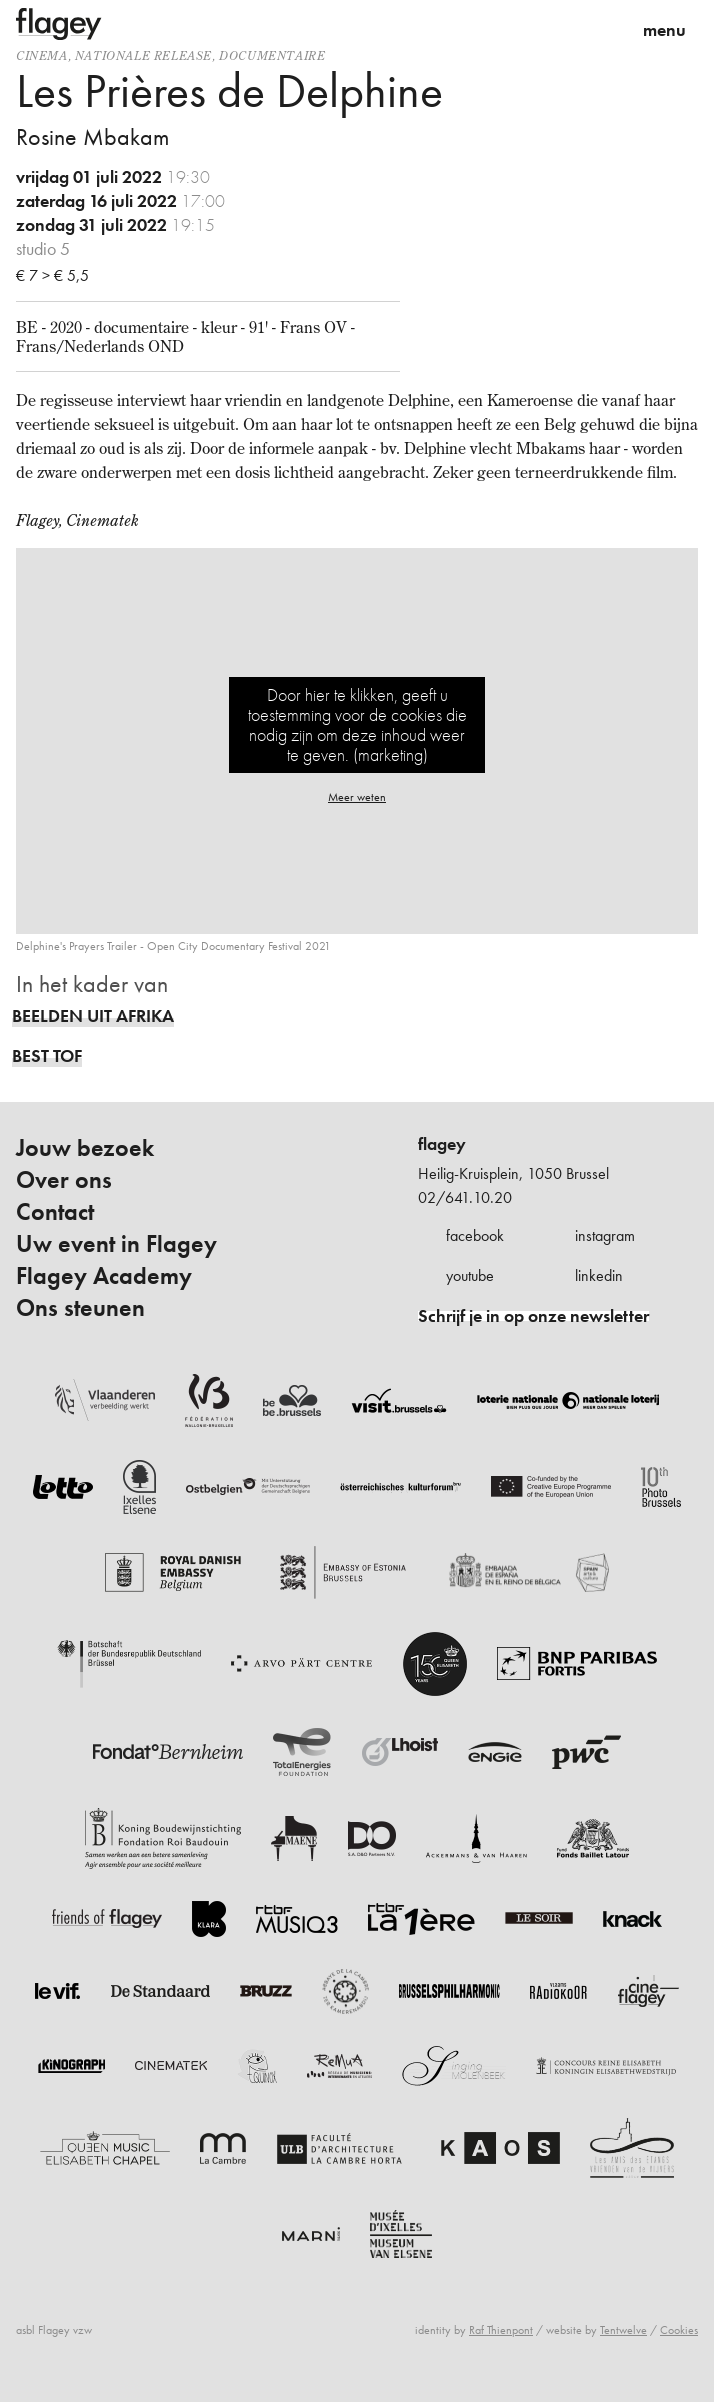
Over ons (64, 1180)
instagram (605, 1235)
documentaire (272, 55)
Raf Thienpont (501, 2330)
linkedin (599, 1275)
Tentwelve (623, 2330)
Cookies (679, 2330)
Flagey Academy (104, 1276)
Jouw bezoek (85, 1148)
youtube (470, 1275)
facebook (475, 1235)
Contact (55, 1212)
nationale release (143, 55)
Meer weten (357, 797)
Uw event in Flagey (116, 1244)
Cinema (42, 55)
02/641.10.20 (465, 1197)
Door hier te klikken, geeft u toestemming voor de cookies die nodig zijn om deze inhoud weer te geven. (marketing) (357, 724)
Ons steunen (80, 1308)
